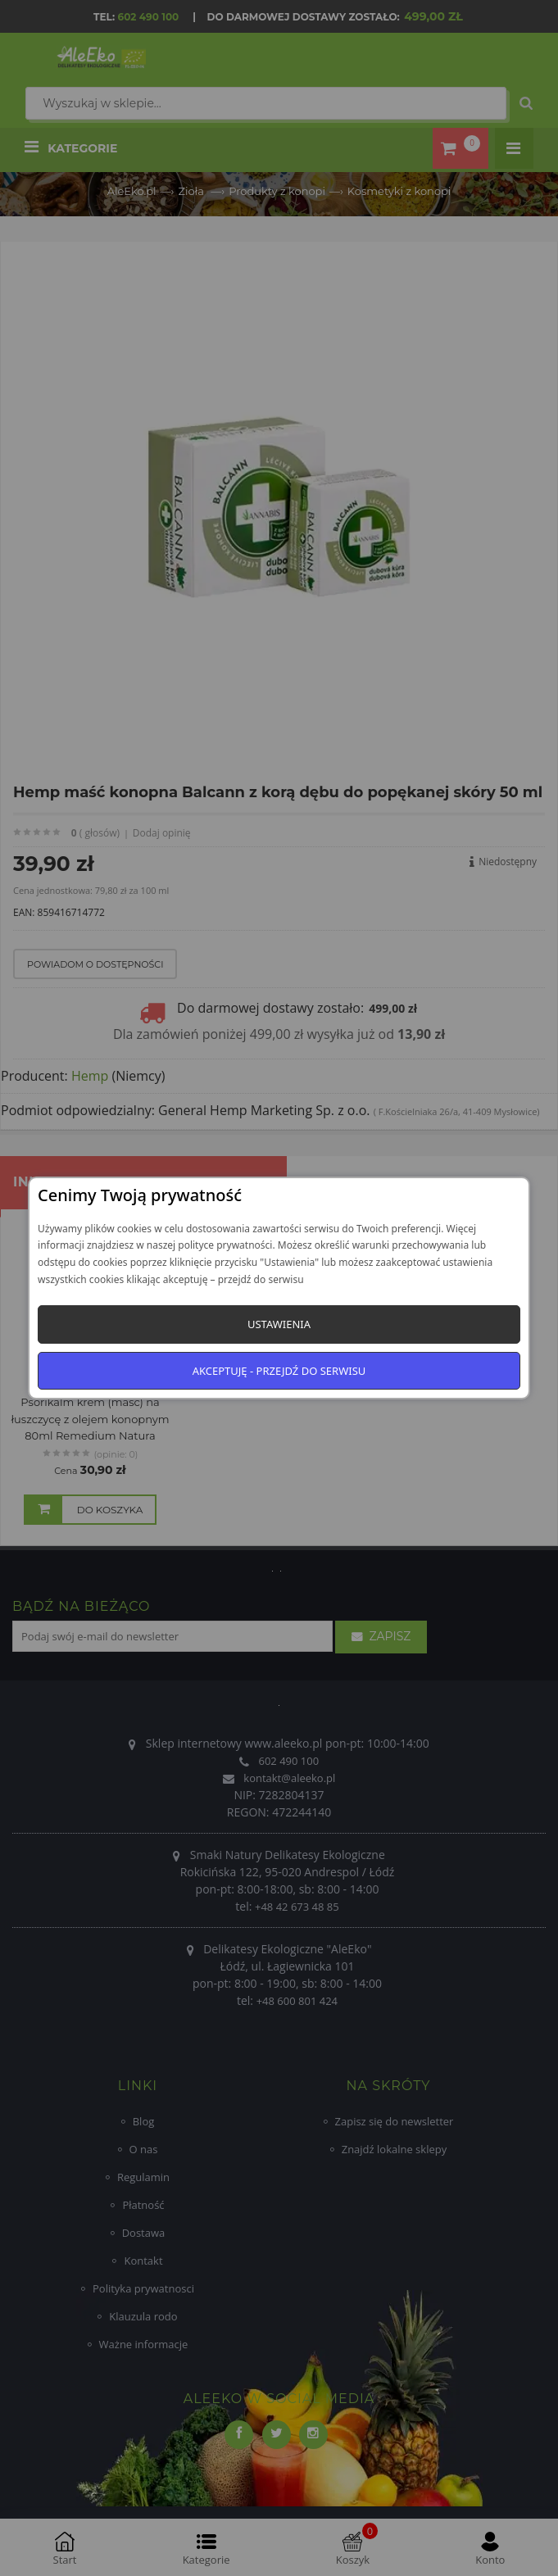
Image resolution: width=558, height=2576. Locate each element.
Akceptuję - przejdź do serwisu (279, 1370)
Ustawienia (279, 1324)
